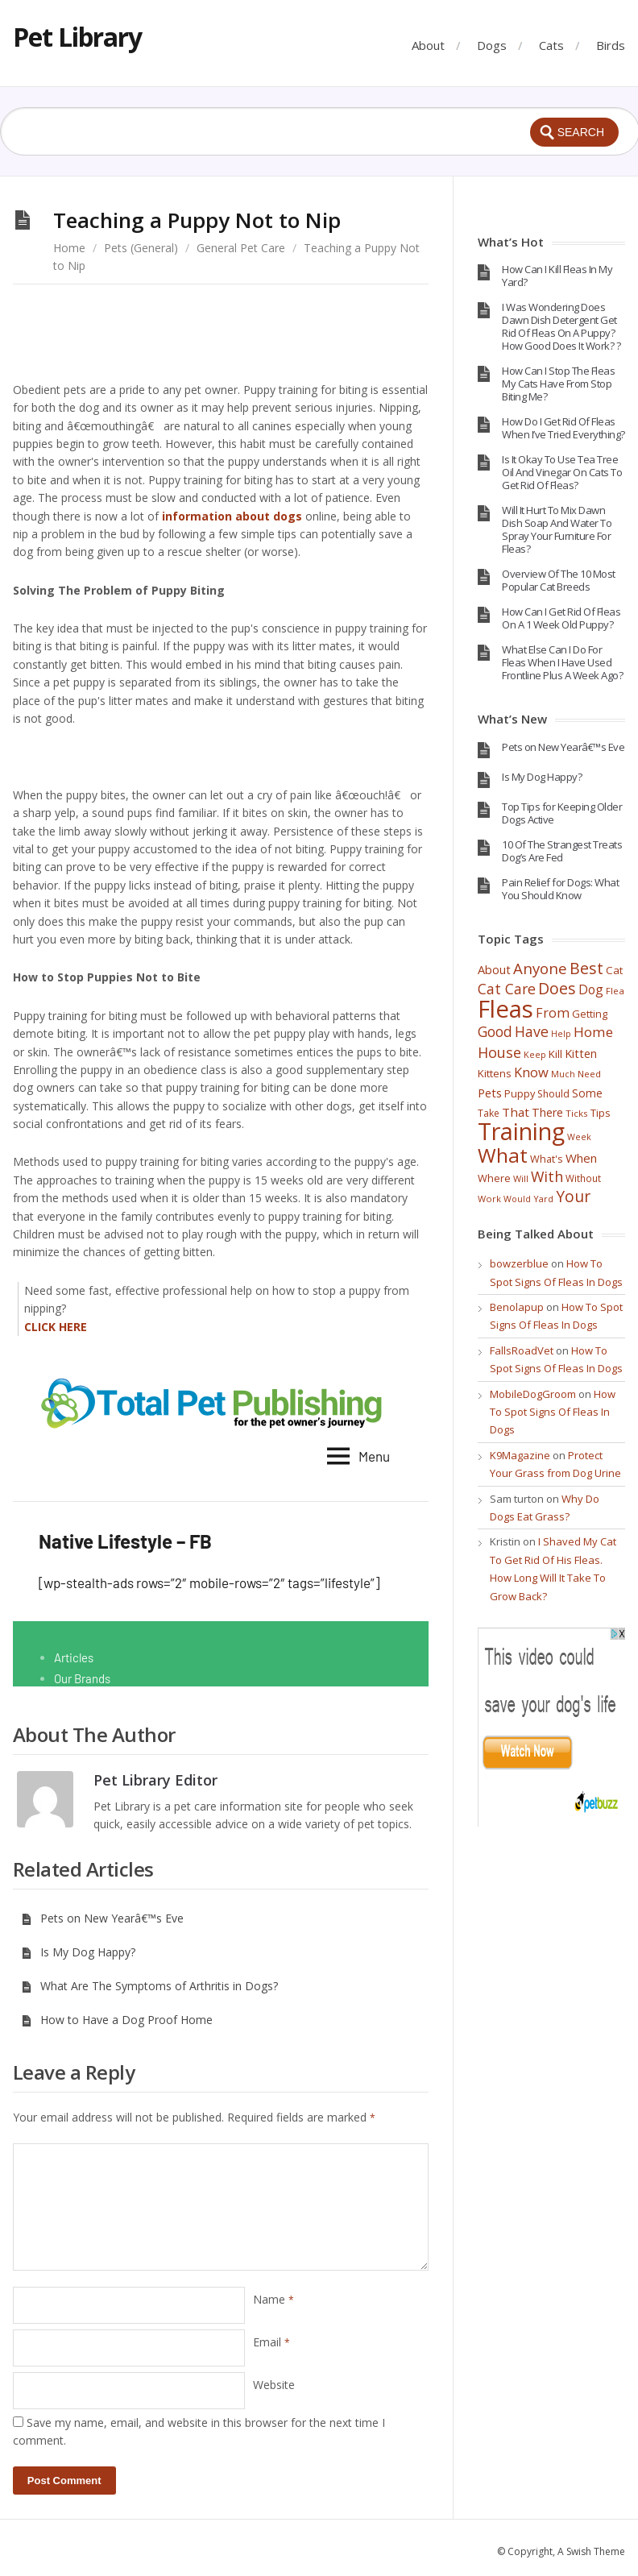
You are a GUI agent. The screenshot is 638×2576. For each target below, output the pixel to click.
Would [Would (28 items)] (517, 1199)
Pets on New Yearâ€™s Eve (102, 1918)
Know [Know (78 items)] (531, 1072)
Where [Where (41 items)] (494, 1178)
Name (273, 2299)
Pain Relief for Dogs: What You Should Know (560, 888)
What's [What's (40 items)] (546, 1158)
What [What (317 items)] (503, 1155)
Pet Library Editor (155, 1779)
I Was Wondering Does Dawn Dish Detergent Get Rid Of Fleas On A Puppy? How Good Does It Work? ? (561, 326)
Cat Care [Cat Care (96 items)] (507, 988)
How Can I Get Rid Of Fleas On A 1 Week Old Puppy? (561, 618)
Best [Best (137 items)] (586, 968)
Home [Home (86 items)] (593, 1032)
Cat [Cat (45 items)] (614, 970)
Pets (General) (141, 247)
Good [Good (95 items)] (495, 1031)
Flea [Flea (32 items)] (615, 991)
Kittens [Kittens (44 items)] (495, 1073)
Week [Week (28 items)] (579, 1137)
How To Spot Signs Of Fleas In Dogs (552, 1412)
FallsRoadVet (521, 1350)
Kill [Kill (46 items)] (555, 1054)
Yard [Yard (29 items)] (543, 1199)
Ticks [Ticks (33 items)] (577, 1113)
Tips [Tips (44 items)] (600, 1112)
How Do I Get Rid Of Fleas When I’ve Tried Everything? (563, 428)
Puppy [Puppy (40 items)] (519, 1093)
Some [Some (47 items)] (587, 1093)
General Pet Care (241, 247)
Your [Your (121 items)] (573, 1196)
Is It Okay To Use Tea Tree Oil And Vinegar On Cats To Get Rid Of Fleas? (562, 472)
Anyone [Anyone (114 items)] (540, 968)
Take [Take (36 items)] (488, 1113)
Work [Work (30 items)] (489, 1199)
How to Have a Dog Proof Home (117, 2019)
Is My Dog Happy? (78, 1952)
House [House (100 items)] (499, 1052)
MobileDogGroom (533, 1394)
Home (69, 247)
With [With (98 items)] (547, 1176)
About (428, 45)
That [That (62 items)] (515, 1112)
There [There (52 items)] (547, 1112)
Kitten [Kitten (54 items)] (581, 1053)
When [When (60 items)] (581, 1158)
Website (274, 2384)
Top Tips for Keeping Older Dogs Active (562, 813)
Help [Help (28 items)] (561, 1033)
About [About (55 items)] (494, 969)
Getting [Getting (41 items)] (589, 1013)
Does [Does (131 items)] (557, 988)
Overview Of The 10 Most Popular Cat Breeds (558, 580)
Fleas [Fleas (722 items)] (505, 1009)
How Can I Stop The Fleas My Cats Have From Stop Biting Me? (558, 383)
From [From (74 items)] (553, 1013)
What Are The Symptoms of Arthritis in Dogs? (149, 1985)
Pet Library (77, 36)
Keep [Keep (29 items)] (535, 1054)
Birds (610, 45)
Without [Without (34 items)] (583, 1178)
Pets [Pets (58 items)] (490, 1093)
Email (271, 2342)
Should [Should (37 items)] (553, 1094)
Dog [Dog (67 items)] (590, 989)
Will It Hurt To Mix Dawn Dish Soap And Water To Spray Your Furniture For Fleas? (556, 529)
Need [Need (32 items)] (589, 1074)
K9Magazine (520, 1455)
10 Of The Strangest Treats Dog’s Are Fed (562, 851)
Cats (551, 45)
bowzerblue (519, 1263)
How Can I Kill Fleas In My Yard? (557, 275)
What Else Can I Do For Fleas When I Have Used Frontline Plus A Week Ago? (562, 662)
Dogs (492, 45)
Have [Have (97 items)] (532, 1031)
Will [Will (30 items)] (520, 1178)
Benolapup (517, 1307)
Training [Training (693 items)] (521, 1131)
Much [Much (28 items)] (563, 1074)
